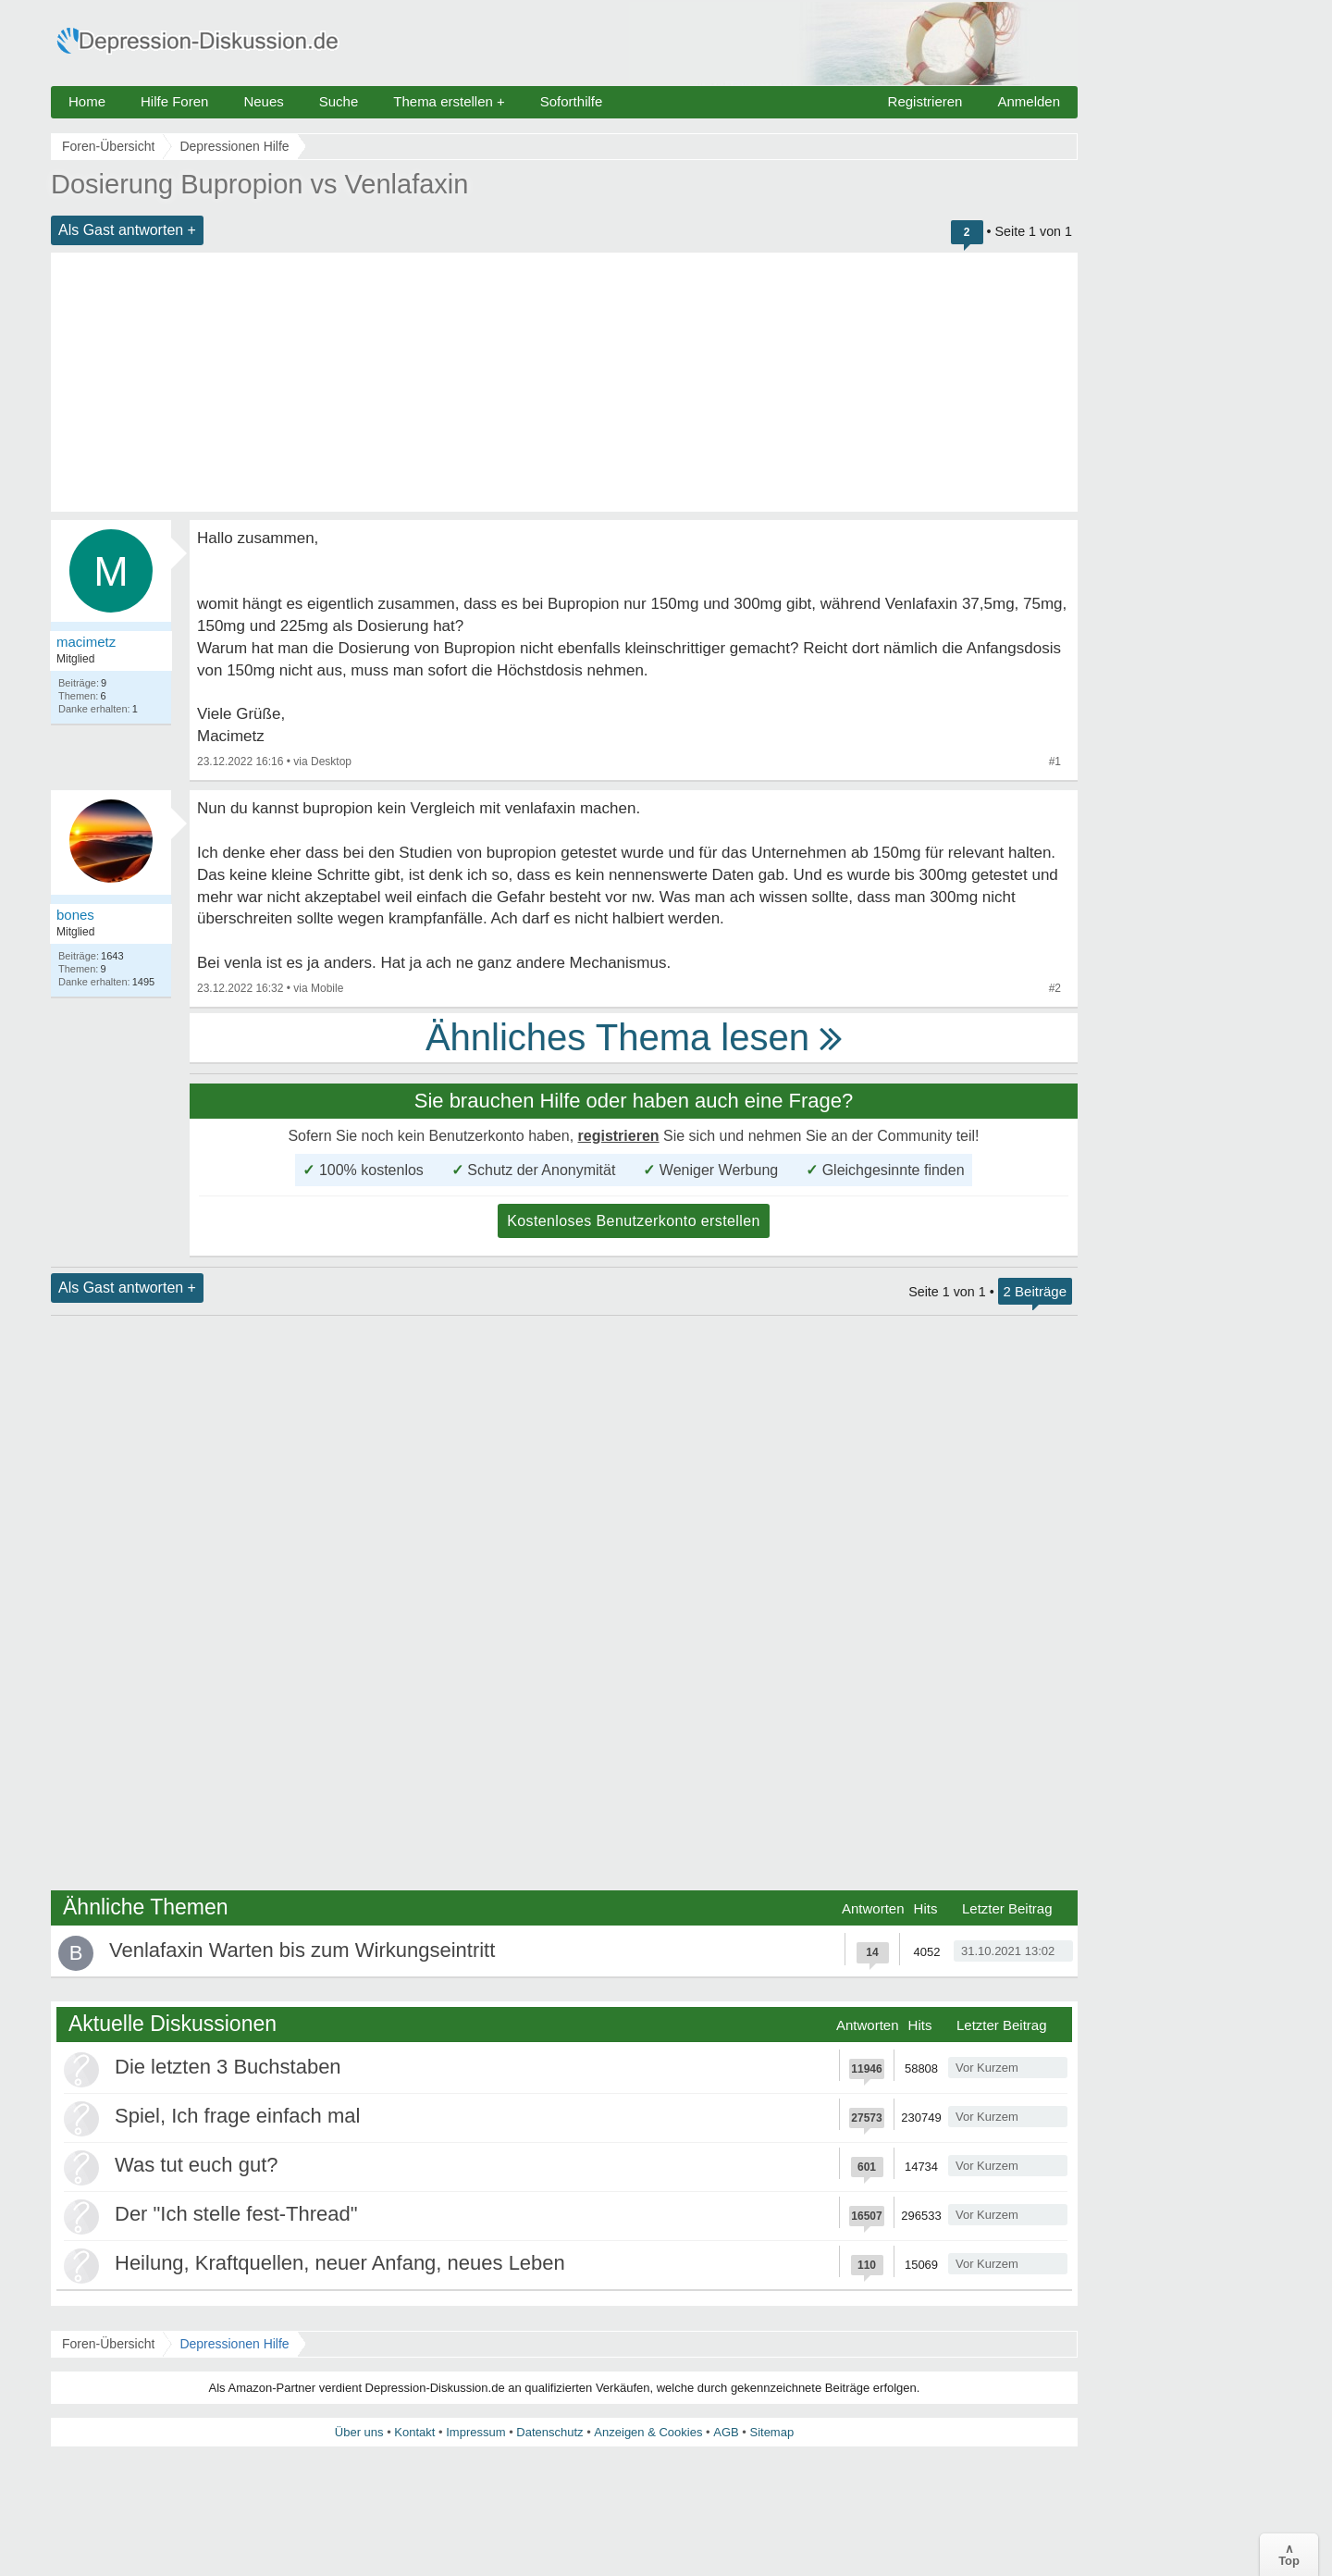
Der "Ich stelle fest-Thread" (236, 2213)
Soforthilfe (571, 101)
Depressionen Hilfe (234, 2343)
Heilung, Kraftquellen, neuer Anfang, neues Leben (340, 2262)
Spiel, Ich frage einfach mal (237, 2115)
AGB (725, 2432)
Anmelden (1028, 101)
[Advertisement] (564, 382)
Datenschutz (549, 2432)
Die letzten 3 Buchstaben (228, 2066)
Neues (263, 101)
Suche (339, 101)
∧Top (1289, 2555)
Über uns (359, 2432)
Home (86, 101)
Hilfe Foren (174, 101)
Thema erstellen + (448, 101)
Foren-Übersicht (108, 2343)
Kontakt (414, 2432)
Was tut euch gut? (196, 2164)
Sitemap (771, 2432)
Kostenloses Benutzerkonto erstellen (633, 1221)
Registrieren (925, 101)
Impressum (475, 2432)
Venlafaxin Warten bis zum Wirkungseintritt (302, 1950)
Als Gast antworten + (127, 230)
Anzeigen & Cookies (648, 2432)
